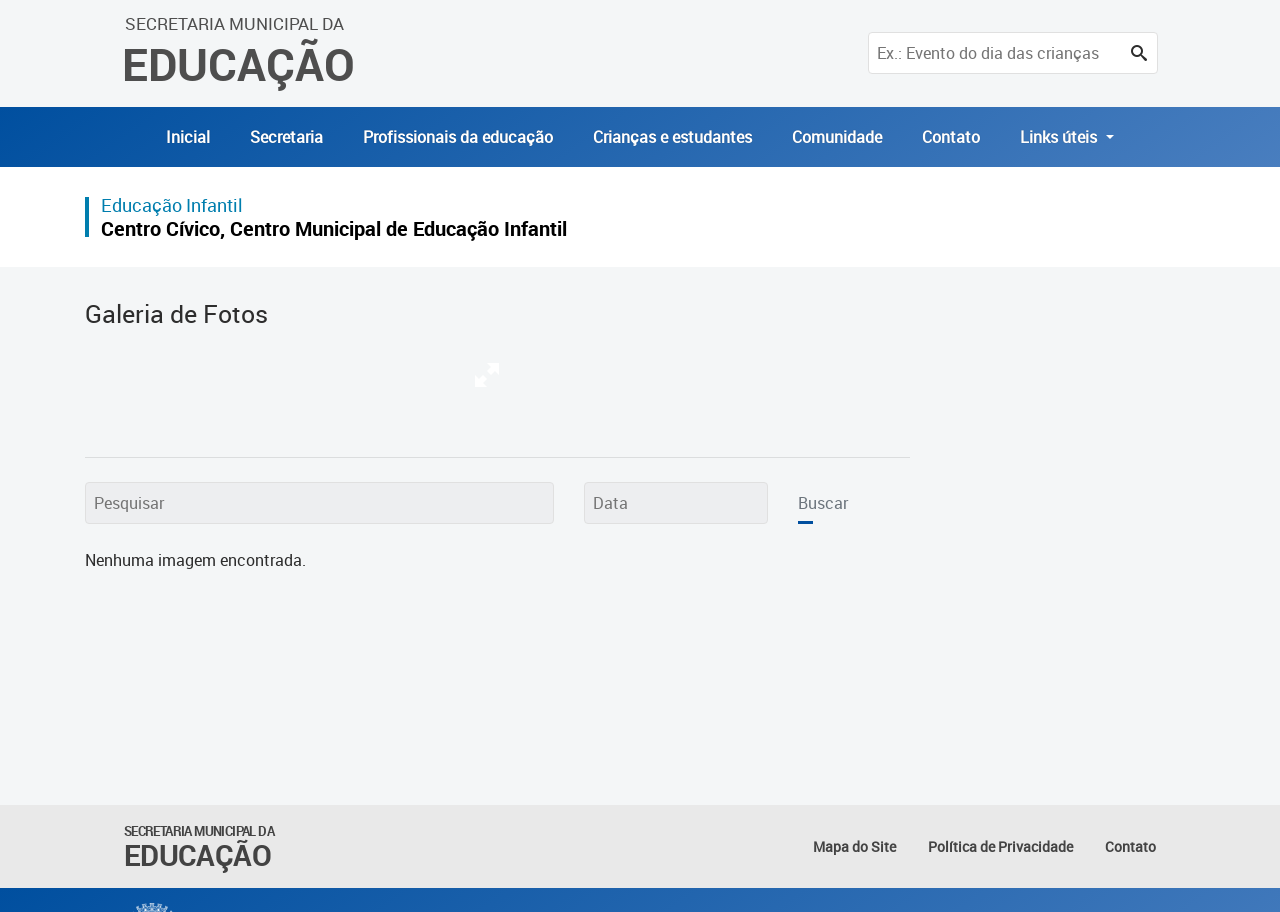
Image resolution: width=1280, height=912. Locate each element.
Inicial (188, 137)
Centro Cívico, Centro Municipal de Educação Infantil (334, 228)
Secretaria (286, 137)
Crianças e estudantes (672, 137)
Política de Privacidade (1000, 846)
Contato (951, 137)
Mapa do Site (854, 846)
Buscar (823, 503)
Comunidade (837, 137)
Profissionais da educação (458, 137)
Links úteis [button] (1060, 137)
